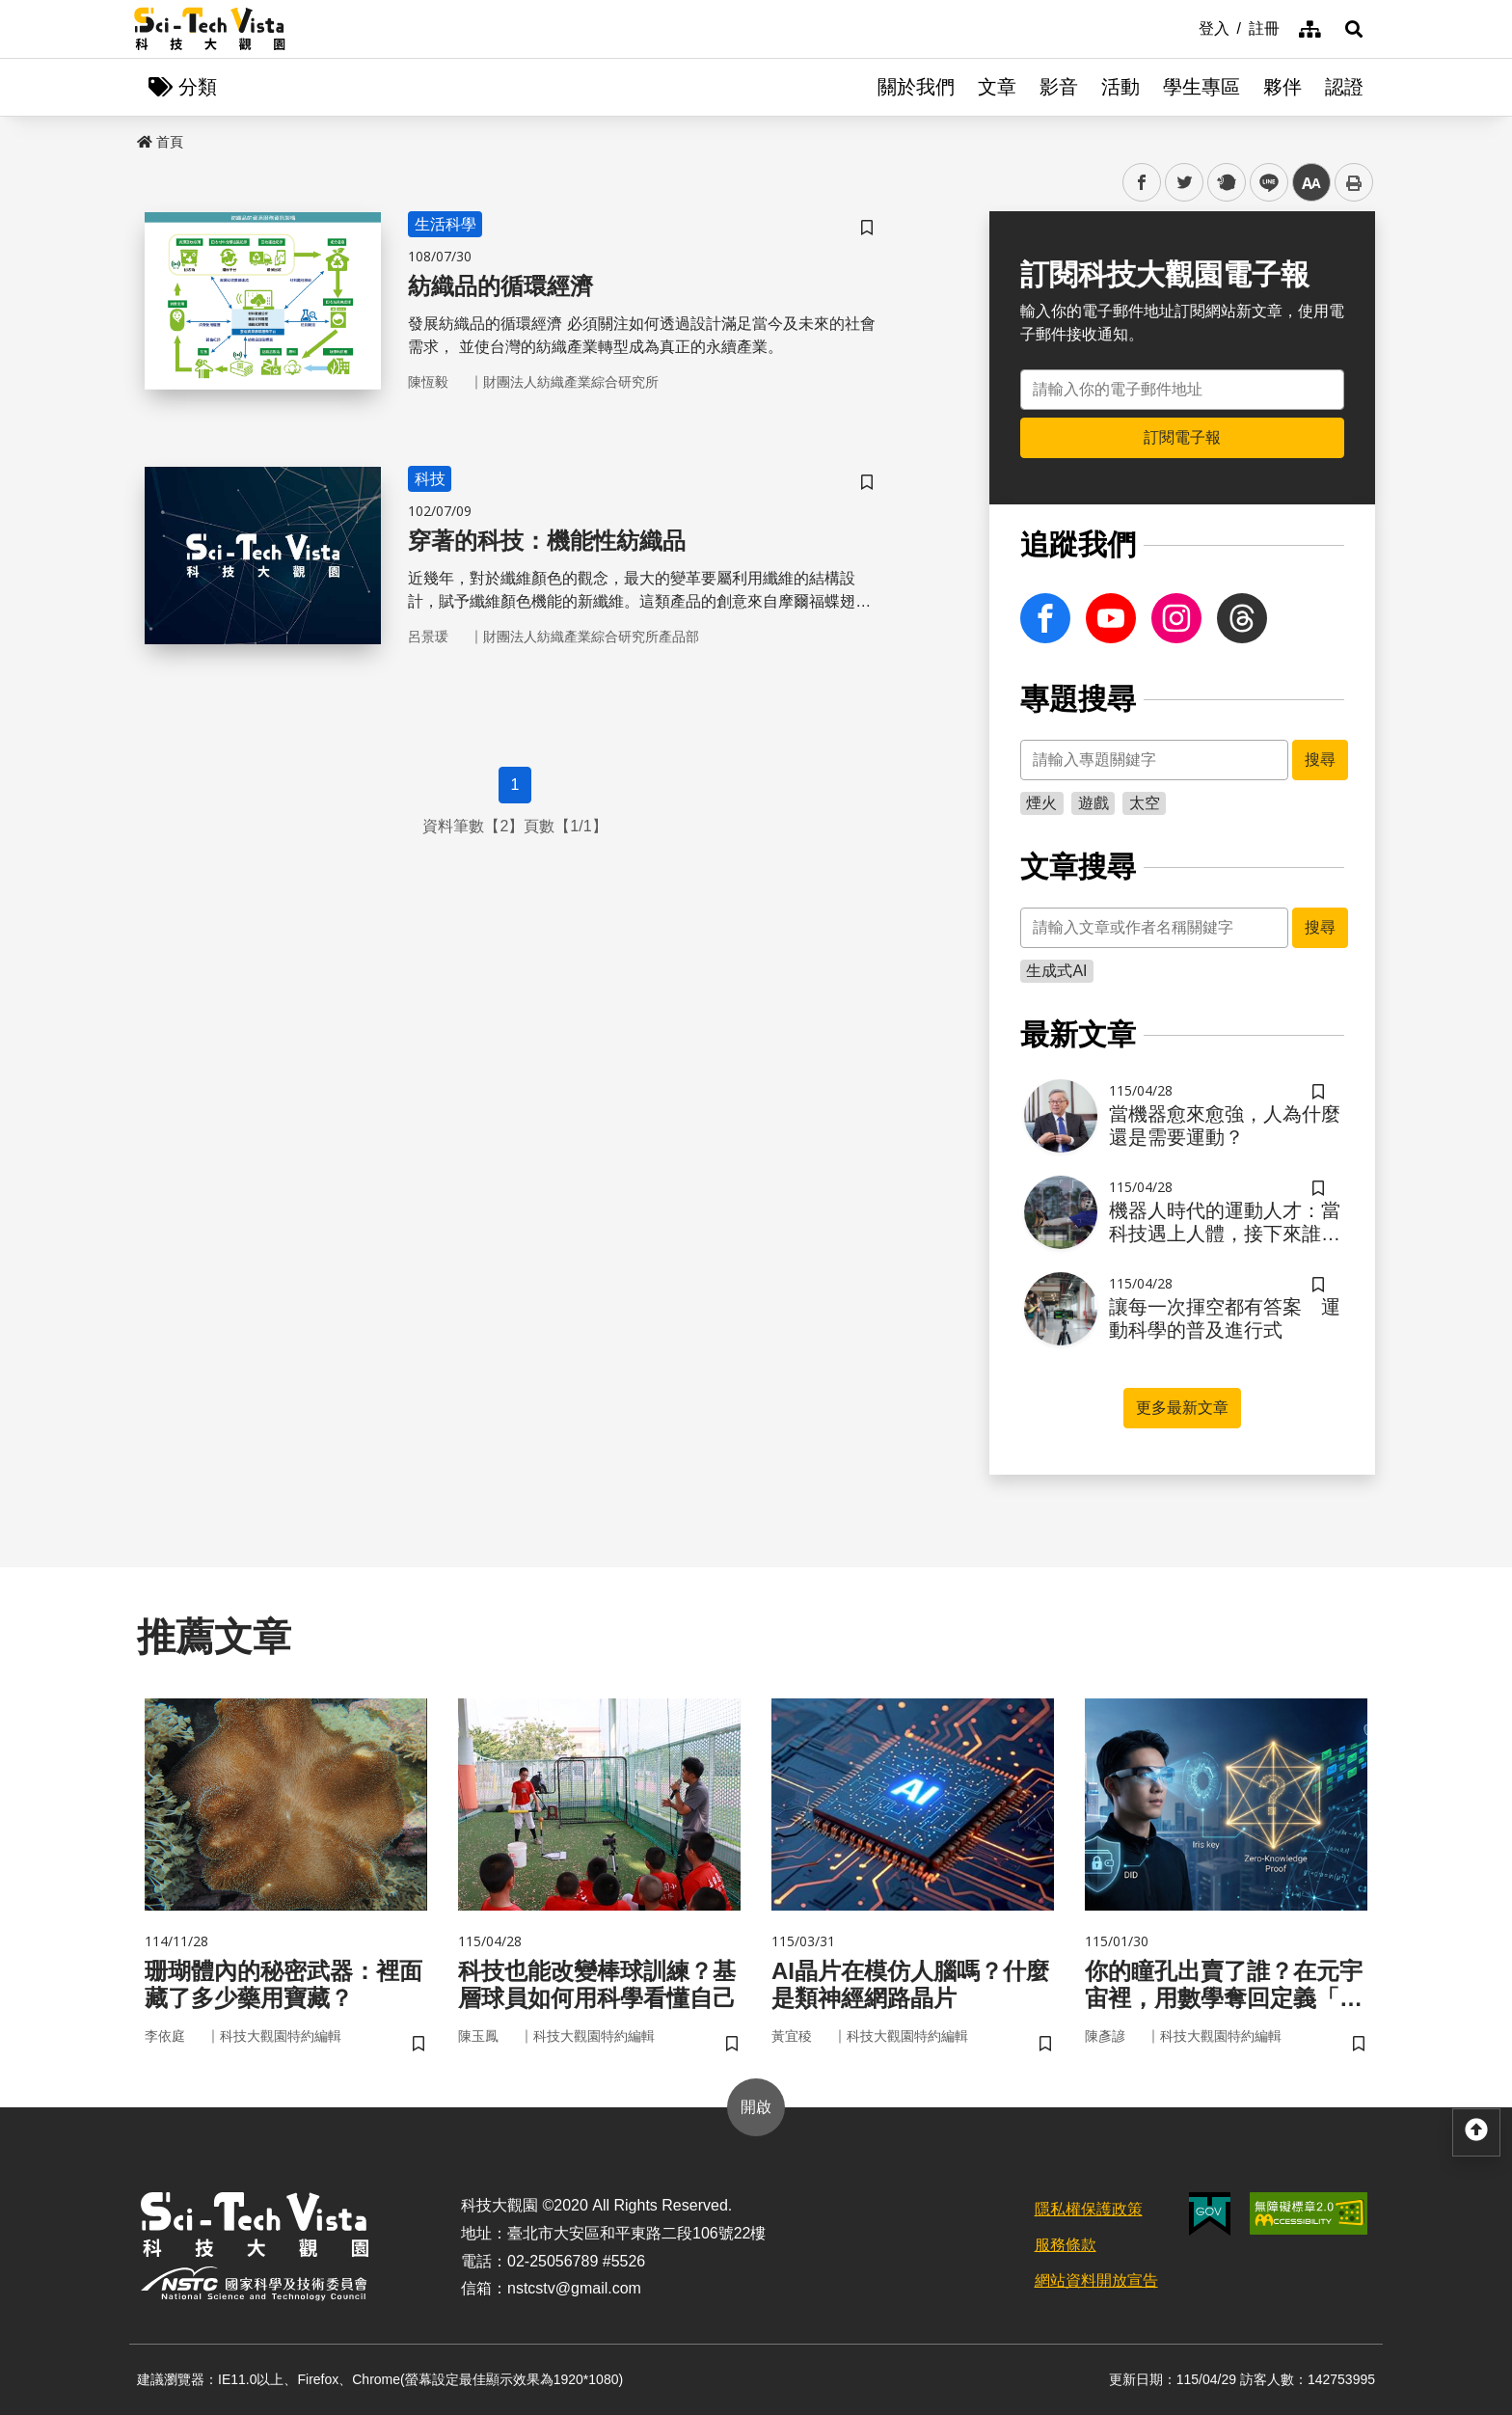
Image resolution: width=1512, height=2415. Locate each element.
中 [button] (1311, 183)
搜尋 (1320, 759)
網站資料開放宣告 (1096, 2280)
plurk (1225, 183)
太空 (1144, 803)
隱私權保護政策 (1089, 2209)
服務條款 (1065, 2245)
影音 (1059, 86)
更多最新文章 (1182, 1407)
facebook (1142, 183)
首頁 (160, 141)
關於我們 (916, 86)
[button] (1354, 29)
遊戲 (1093, 803)
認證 (1344, 86)
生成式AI (1056, 971)
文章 (997, 86)
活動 (1120, 86)
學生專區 (1201, 86)
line (1263, 183)
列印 (1354, 182)
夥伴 (1282, 86)
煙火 (1041, 803)
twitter (1184, 183)
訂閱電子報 (1182, 437)
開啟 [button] (756, 2107)
